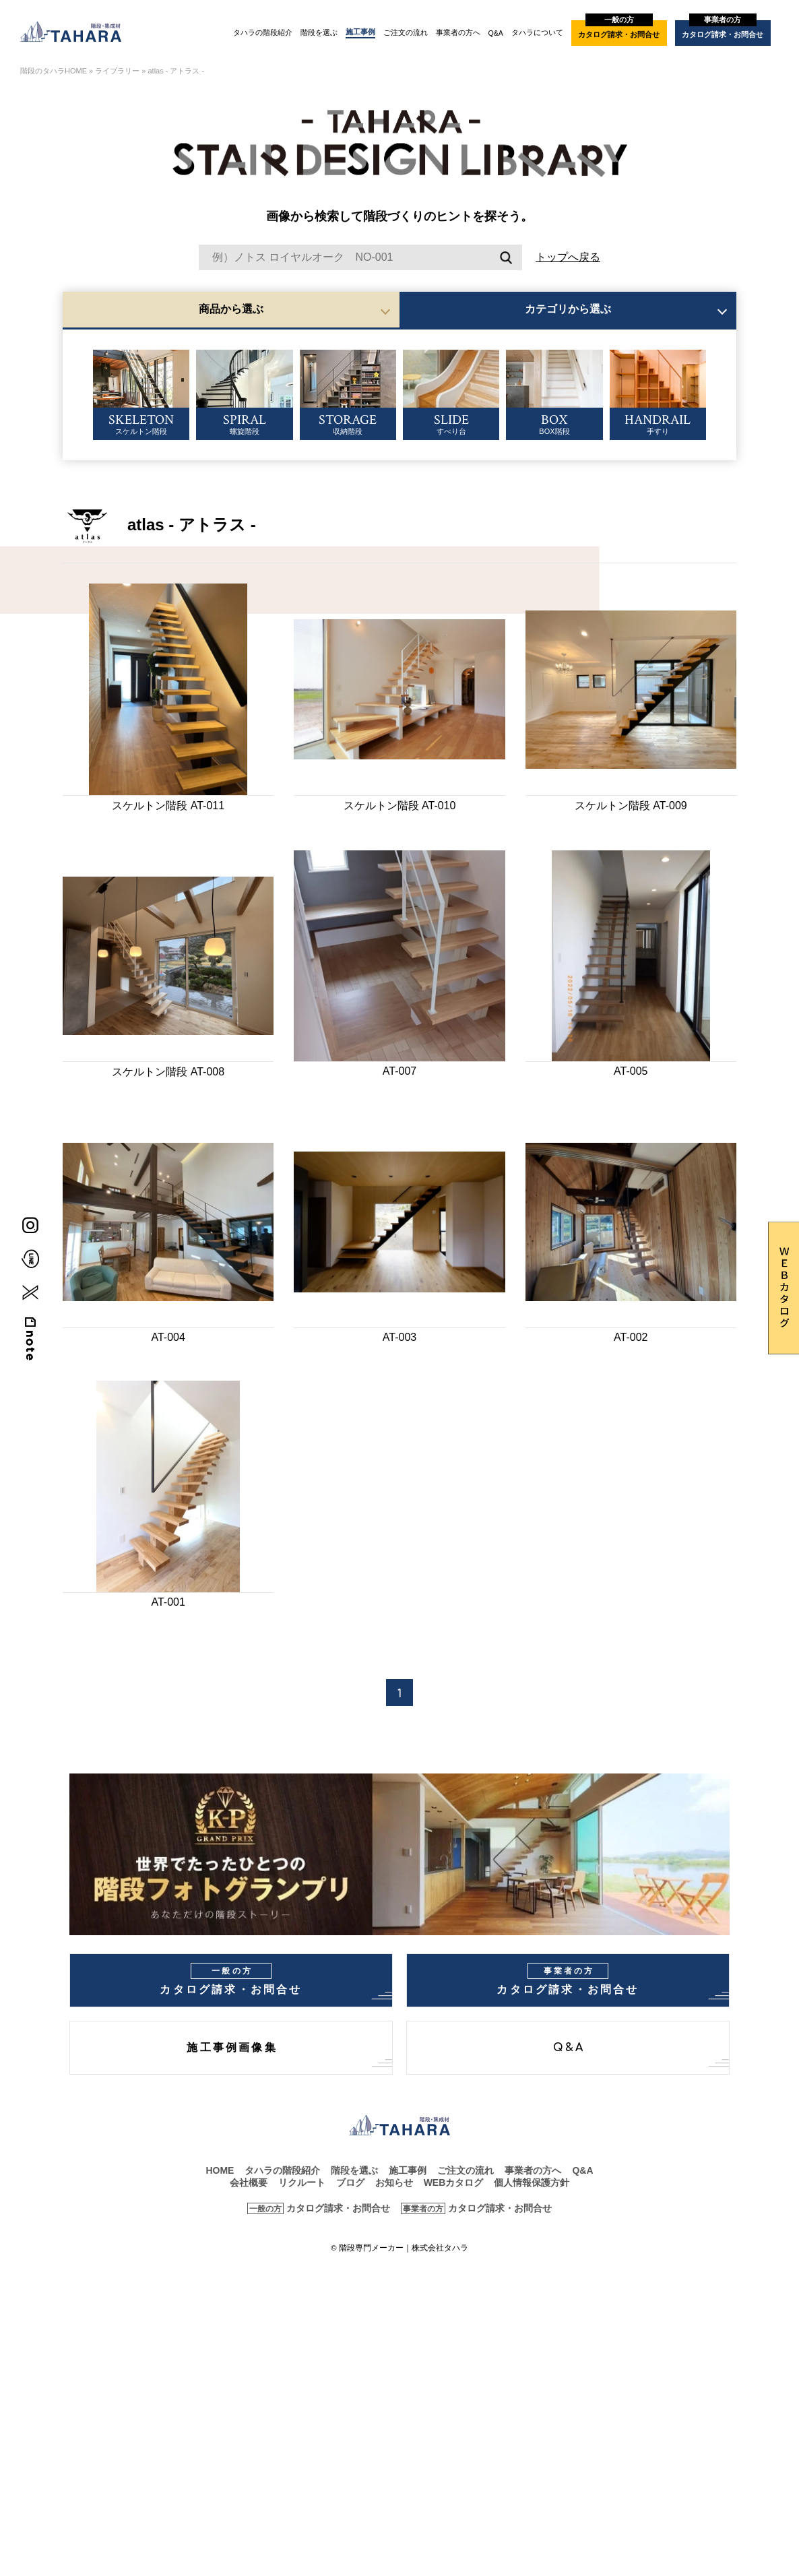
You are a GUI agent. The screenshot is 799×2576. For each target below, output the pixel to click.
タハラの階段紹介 (262, 32)
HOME (219, 2170)
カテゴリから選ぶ (568, 309)
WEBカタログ (454, 2182)
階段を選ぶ (319, 32)
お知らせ (394, 2182)
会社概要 (248, 2182)
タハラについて (537, 32)
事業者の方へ (458, 32)
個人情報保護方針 (531, 2182)
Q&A (495, 33)
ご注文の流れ (405, 32)
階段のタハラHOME (53, 71)
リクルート (301, 2182)
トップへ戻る (568, 257)
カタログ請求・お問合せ (619, 29)
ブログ (350, 2182)
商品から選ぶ (231, 309)
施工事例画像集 (232, 2048)
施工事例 (360, 32)
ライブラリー (117, 71)
